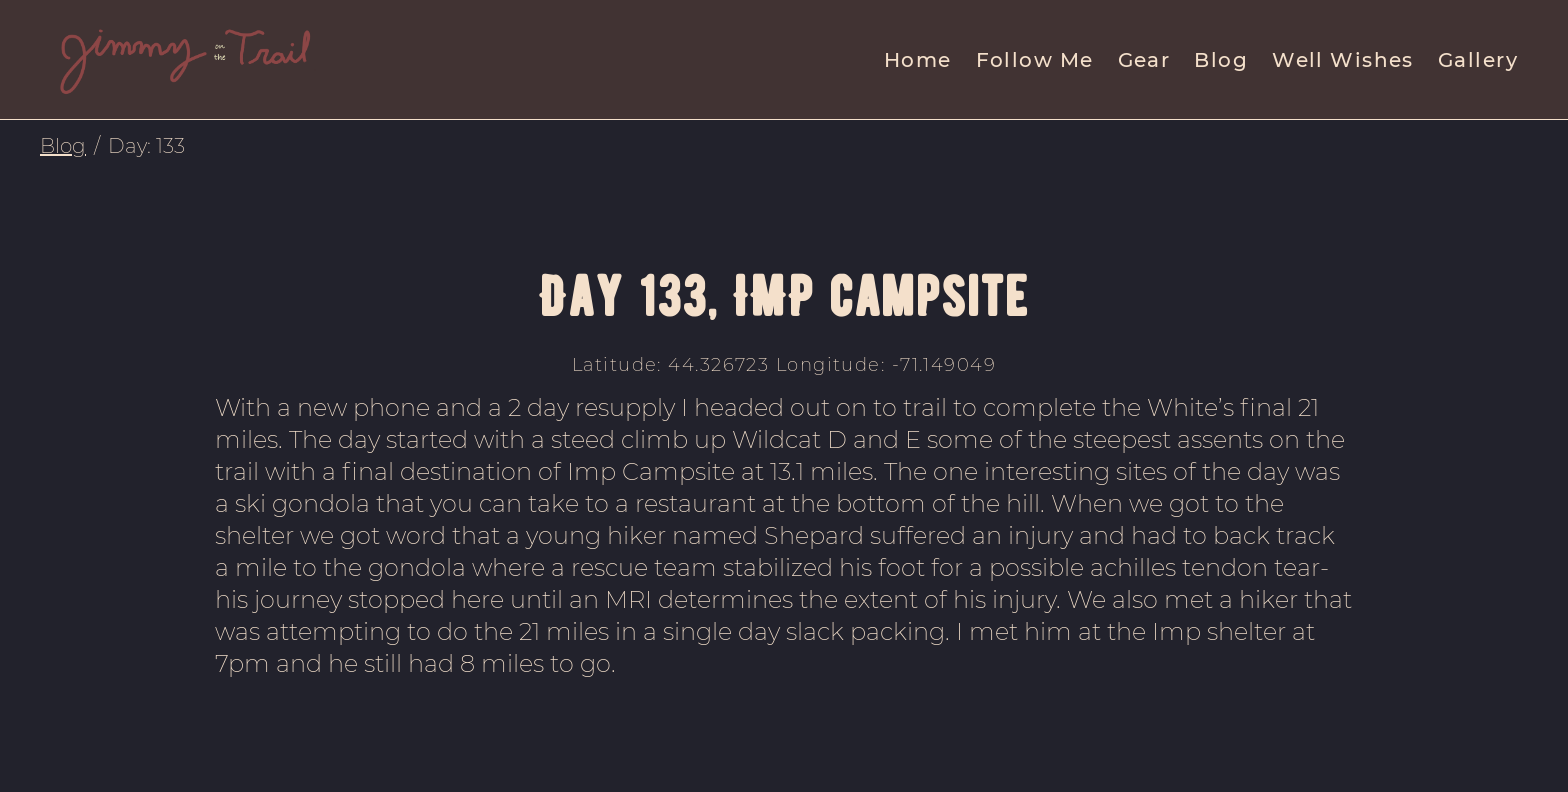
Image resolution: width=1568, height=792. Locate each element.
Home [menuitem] (918, 60)
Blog (1221, 60)
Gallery (1478, 60)
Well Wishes (1343, 60)
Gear (1144, 60)
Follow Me (1035, 60)
